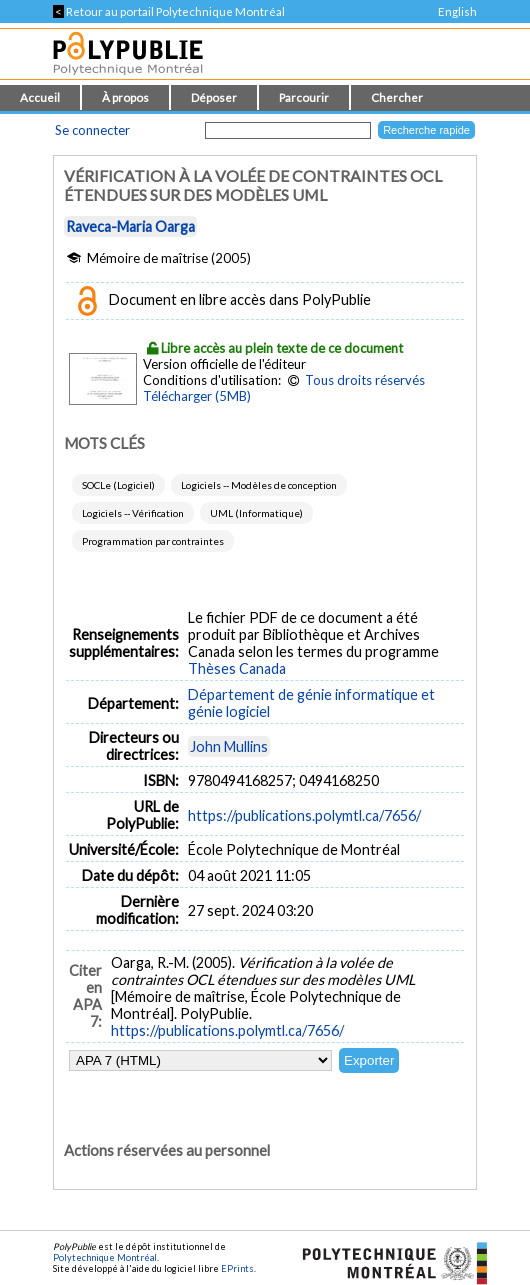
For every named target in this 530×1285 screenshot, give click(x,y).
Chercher (397, 97)
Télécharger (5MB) (197, 396)
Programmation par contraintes (153, 541)
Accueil (40, 97)
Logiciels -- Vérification (133, 513)
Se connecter (92, 130)
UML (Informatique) (256, 513)
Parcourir (304, 97)
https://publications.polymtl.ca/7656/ (304, 815)
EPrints (237, 1268)
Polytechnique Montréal (105, 1257)
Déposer (214, 97)
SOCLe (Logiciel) (118, 485)
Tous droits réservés (365, 380)
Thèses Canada (237, 668)
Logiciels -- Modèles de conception (259, 485)
